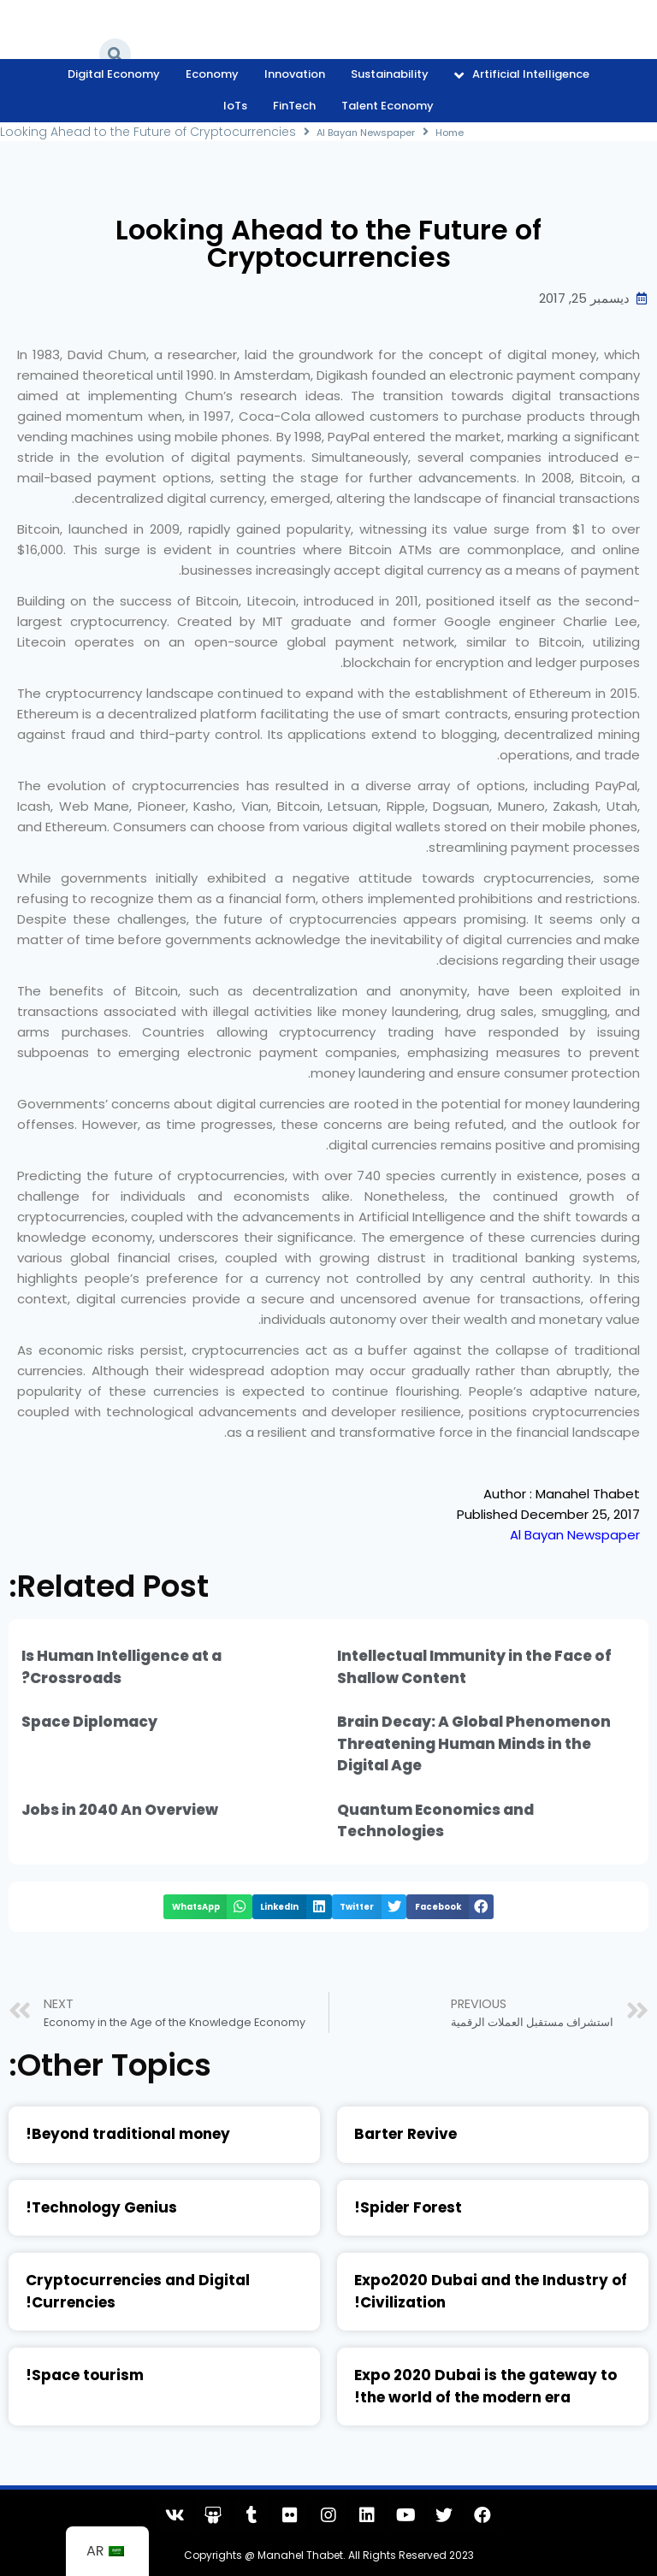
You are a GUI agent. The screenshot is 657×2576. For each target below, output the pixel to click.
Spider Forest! (408, 2207)
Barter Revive (405, 2134)
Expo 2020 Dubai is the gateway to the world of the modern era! (485, 2386)
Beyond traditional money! (128, 2134)
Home (475, 131)
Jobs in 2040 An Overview (119, 1809)
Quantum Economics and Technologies (435, 1820)
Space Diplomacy (89, 1721)
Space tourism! (85, 2375)
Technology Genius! (101, 2207)
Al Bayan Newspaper (376, 131)
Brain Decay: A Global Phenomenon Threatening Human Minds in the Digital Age (474, 1743)
